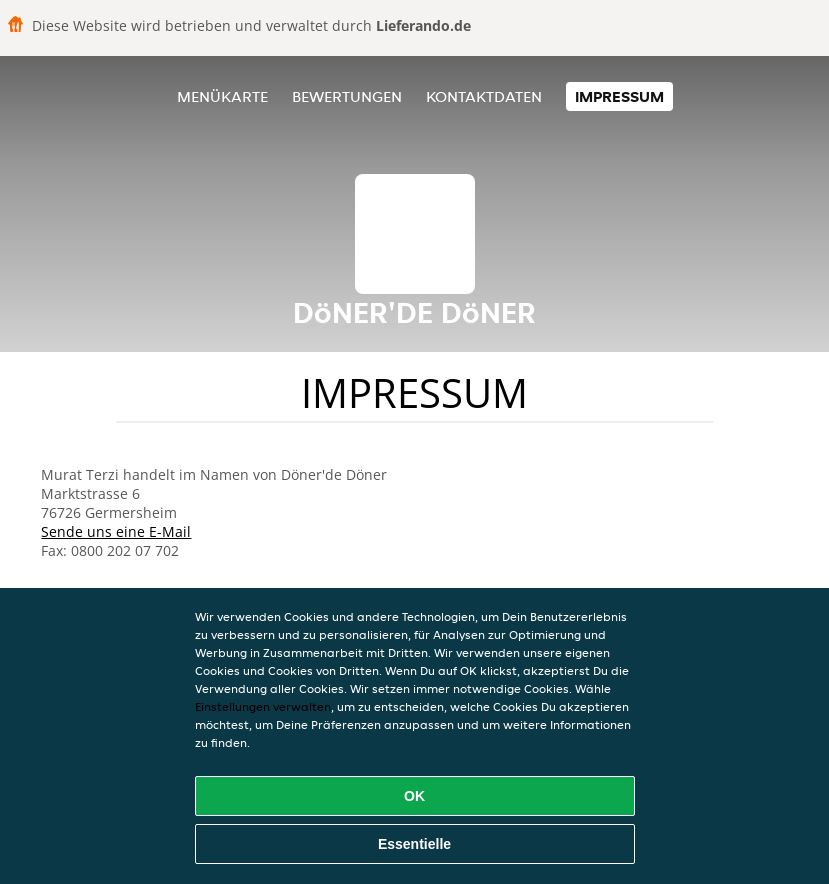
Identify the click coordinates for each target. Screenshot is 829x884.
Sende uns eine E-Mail (116, 531)
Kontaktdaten (484, 96)
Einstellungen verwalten (263, 706)
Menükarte (222, 96)
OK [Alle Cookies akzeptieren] (414, 796)
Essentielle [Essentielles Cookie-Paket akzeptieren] (414, 844)
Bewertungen (347, 96)
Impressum (619, 96)
